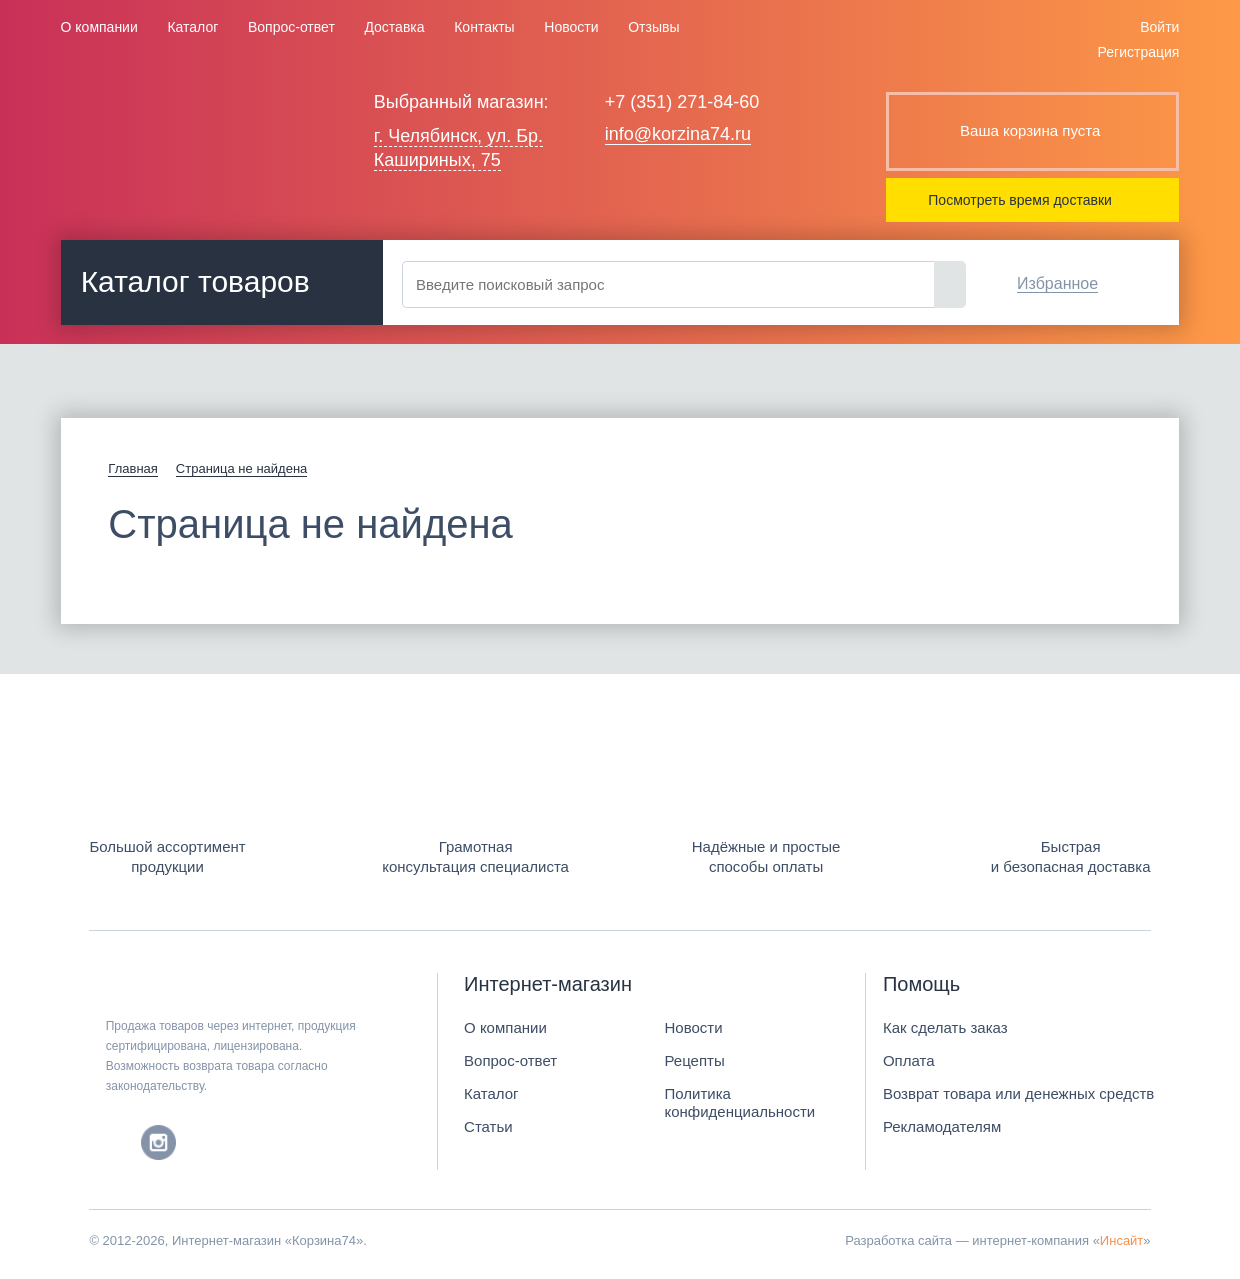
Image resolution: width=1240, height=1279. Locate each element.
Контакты (484, 27)
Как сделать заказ (945, 1027)
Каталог (192, 27)
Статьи (488, 1126)
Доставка (394, 27)
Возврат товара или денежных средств (1018, 1093)
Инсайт (1121, 1240)
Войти (1159, 27)
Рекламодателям (942, 1126)
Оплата (909, 1060)
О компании (99, 27)
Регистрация (1139, 52)
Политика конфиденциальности (739, 1102)
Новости (571, 27)
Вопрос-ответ (291, 27)
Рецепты (694, 1060)
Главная (132, 468)
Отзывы (653, 27)
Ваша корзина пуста (1030, 130)
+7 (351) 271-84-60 (682, 102)
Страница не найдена (241, 468)
